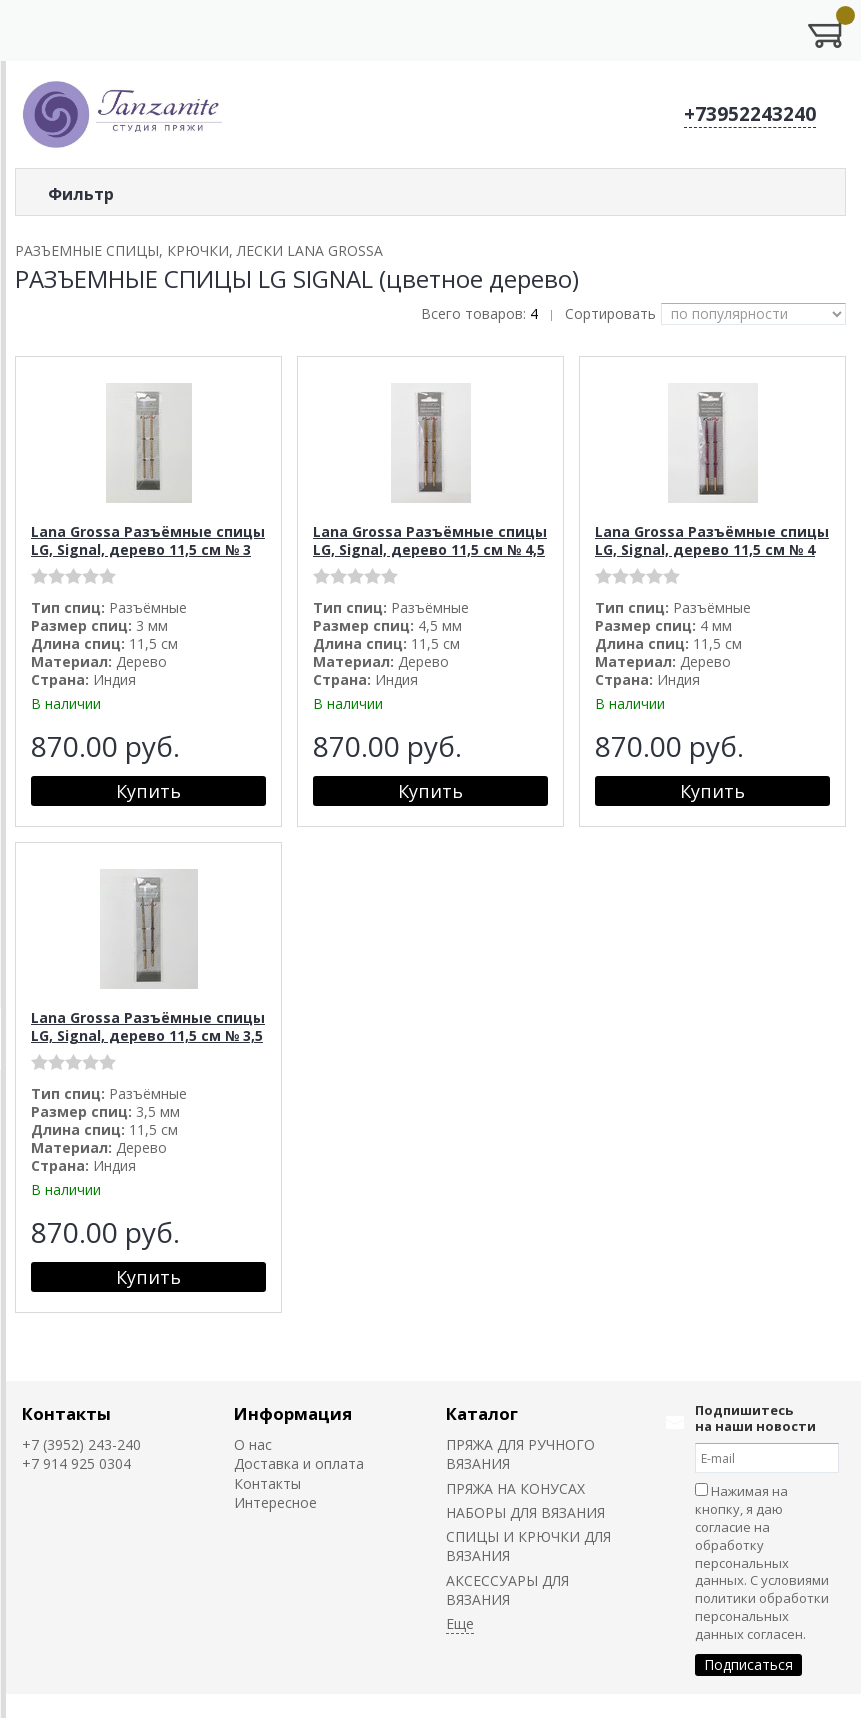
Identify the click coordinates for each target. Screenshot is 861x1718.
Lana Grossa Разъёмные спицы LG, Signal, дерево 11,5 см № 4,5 (430, 540)
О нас (253, 1444)
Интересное (275, 1502)
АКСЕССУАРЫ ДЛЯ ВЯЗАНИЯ (507, 1590)
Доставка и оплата (299, 1463)
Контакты (66, 1413)
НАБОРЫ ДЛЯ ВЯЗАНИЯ (525, 1512)
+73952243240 (750, 114)
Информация (293, 1413)
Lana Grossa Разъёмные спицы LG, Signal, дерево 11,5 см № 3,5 (148, 1026)
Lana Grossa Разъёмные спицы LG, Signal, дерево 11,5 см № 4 (712, 540)
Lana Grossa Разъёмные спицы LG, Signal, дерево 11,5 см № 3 (148, 540)
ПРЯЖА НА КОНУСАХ (515, 1488)
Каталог (482, 1413)
